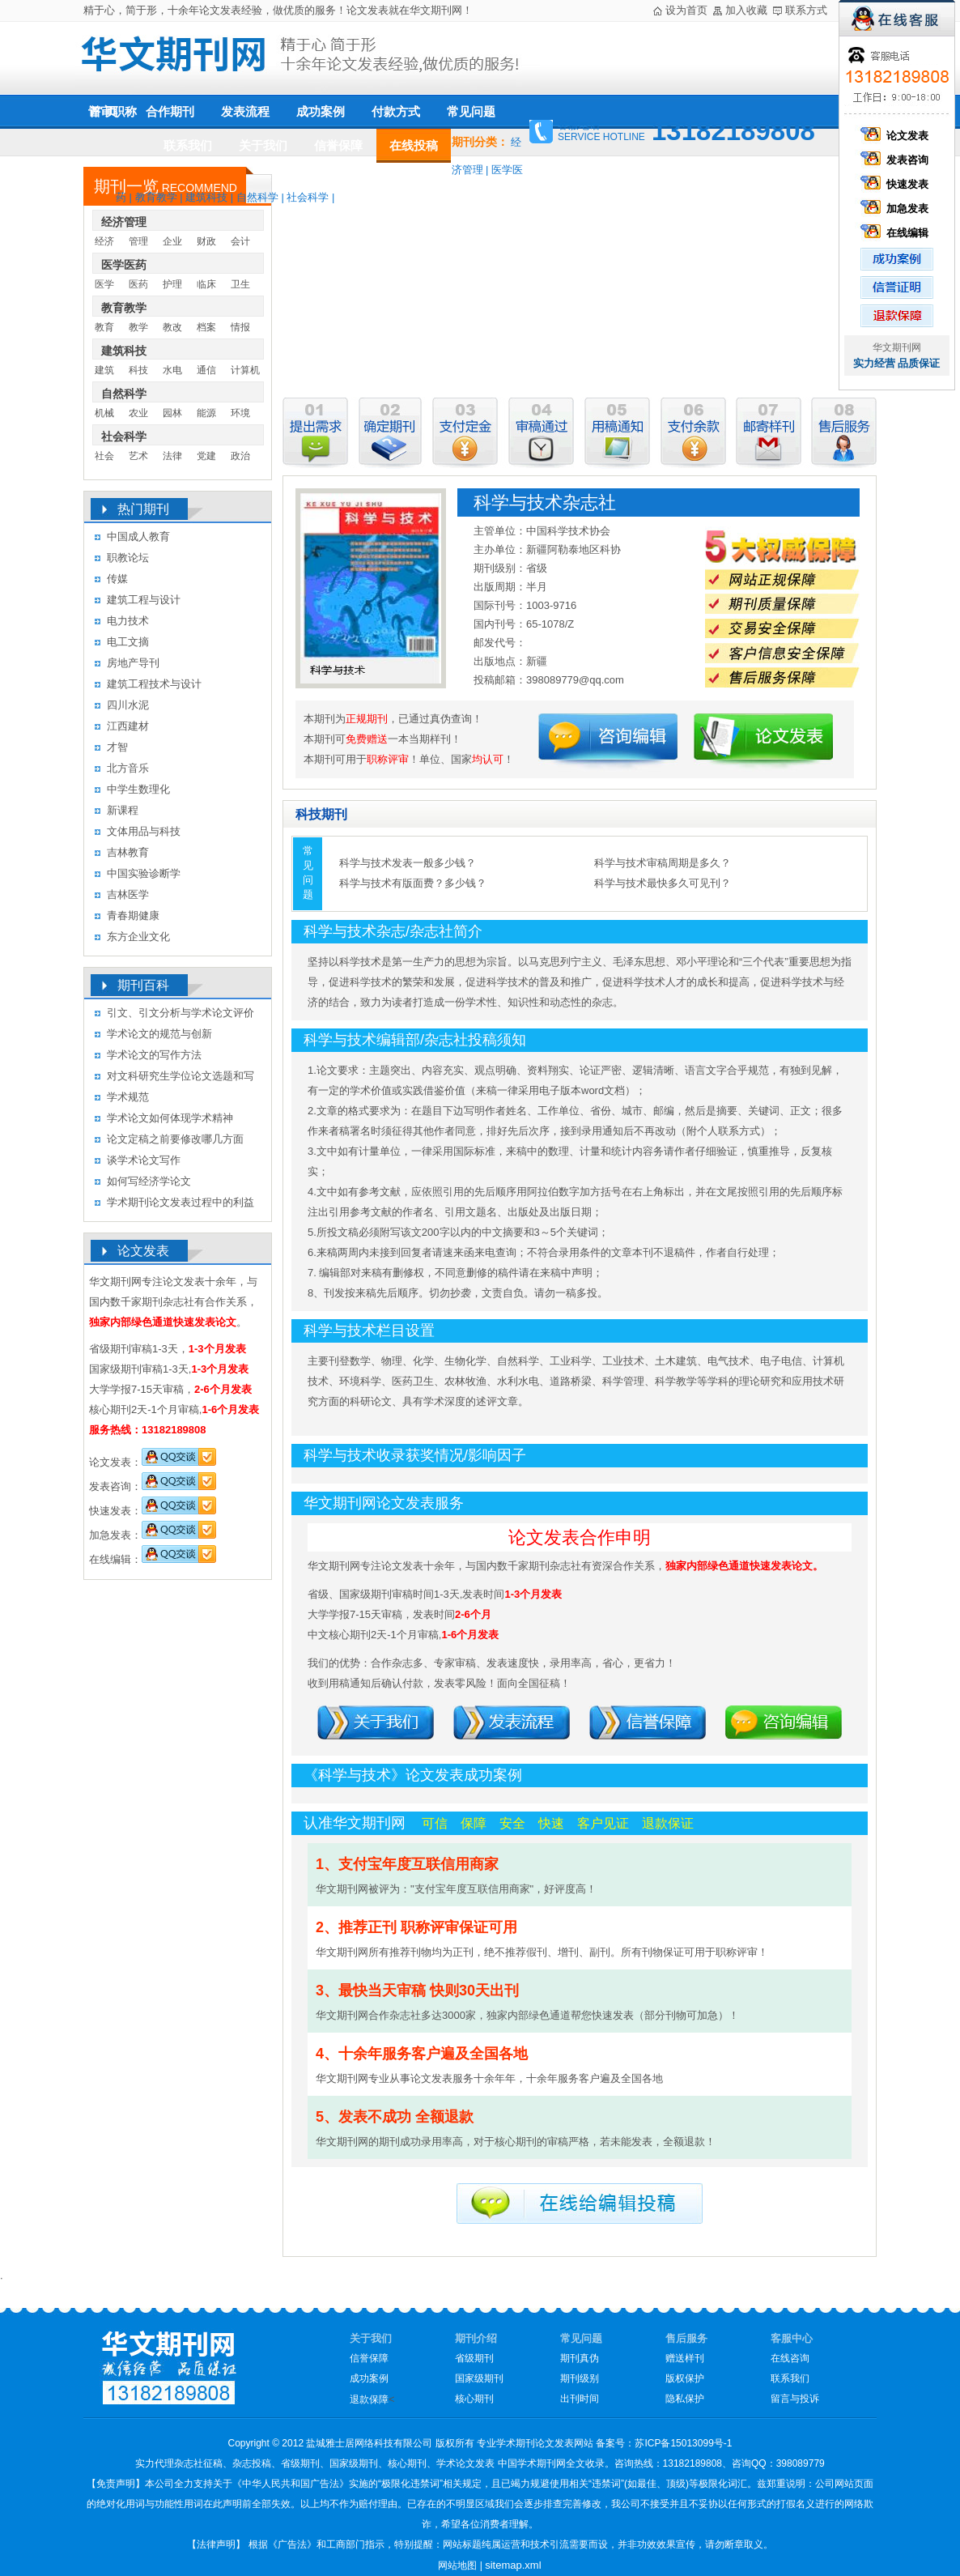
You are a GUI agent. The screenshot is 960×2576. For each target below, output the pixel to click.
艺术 (138, 456)
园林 (172, 413)
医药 (138, 284)
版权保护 (684, 2378)
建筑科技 (206, 197)
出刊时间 (579, 2398)
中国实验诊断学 (144, 873)
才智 (117, 747)
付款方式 (396, 111)
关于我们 (263, 145)
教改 (172, 327)
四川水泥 (128, 705)
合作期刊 (170, 111)
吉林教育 (128, 852)
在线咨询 (790, 2358)
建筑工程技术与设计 (154, 684)
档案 (206, 327)
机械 (104, 413)
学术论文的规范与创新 (159, 1034)
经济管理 (124, 221)
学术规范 (128, 1097)
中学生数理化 (138, 789)
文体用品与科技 (144, 831)
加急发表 (896, 208)
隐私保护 (684, 2398)
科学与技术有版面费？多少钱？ (412, 883)
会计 (240, 241)
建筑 (104, 370)
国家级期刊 (479, 2378)
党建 (206, 456)
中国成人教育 (138, 536)
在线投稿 (413, 145)
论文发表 (896, 136)
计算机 (245, 370)
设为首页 (686, 10)
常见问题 (471, 111)
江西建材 (128, 726)
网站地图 (457, 2565)
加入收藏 (746, 10)
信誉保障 (338, 145)
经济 (104, 241)
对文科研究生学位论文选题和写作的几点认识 (180, 1078)
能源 (206, 413)
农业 (138, 413)
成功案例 (320, 111)
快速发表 (896, 184)
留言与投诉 (795, 2398)
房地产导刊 (133, 663)
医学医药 (124, 264)
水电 (172, 370)
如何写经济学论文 (149, 1181)
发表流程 (245, 111)
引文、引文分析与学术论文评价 (180, 1013)
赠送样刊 (684, 2358)
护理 (172, 284)
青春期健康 (133, 915)
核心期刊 (474, 2398)
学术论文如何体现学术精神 (170, 1118)
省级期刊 (474, 2358)
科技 (138, 370)
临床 (206, 284)
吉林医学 (128, 894)
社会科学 (308, 197)
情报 (240, 327)
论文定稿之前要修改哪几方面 (175, 1139)
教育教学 (156, 197)
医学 (104, 284)
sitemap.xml (513, 2565)
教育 (104, 327)
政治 (240, 456)
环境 (240, 413)
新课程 (122, 810)
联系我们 (188, 145)
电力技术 (128, 621)
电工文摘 (128, 642)
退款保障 (369, 2399)
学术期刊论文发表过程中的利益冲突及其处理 (180, 1204)
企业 (172, 241)
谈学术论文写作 (144, 1160)
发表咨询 (896, 160)
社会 (104, 456)
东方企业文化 (138, 936)
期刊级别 (579, 2378)
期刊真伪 (579, 2358)
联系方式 (806, 10)
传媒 (117, 579)
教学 (138, 327)
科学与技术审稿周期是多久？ (662, 863)
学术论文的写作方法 (154, 1055)
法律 (172, 456)
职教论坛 (128, 557)
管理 (138, 241)
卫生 (240, 284)
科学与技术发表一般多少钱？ (407, 863)
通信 (206, 370)
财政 (206, 241)
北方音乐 (128, 768)
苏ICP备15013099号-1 (683, 2443)
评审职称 (112, 111)
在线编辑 (896, 233)
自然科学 (257, 197)
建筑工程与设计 (144, 600)
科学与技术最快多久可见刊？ (662, 883)
